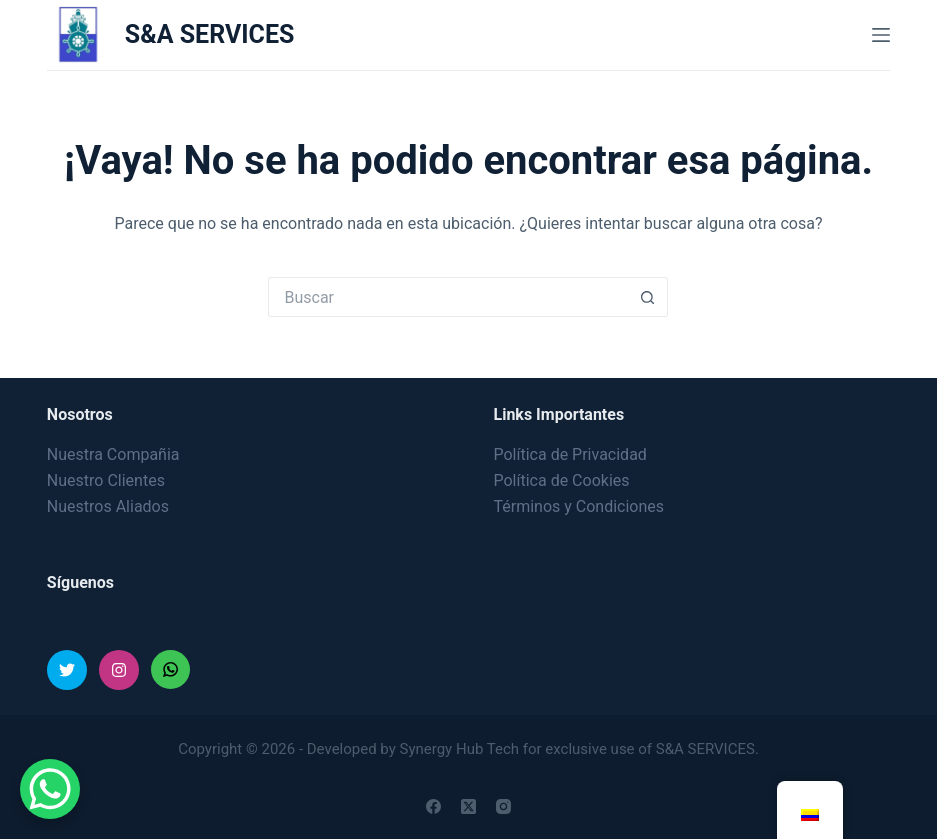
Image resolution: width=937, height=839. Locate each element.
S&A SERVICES (210, 34)
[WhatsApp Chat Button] (50, 789)
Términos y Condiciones (578, 506)
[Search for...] (448, 297)
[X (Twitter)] (468, 806)
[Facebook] (433, 806)
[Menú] (881, 35)
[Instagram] (503, 806)
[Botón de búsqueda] (648, 297)
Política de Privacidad (569, 454)
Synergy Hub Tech (461, 749)
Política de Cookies (561, 480)
